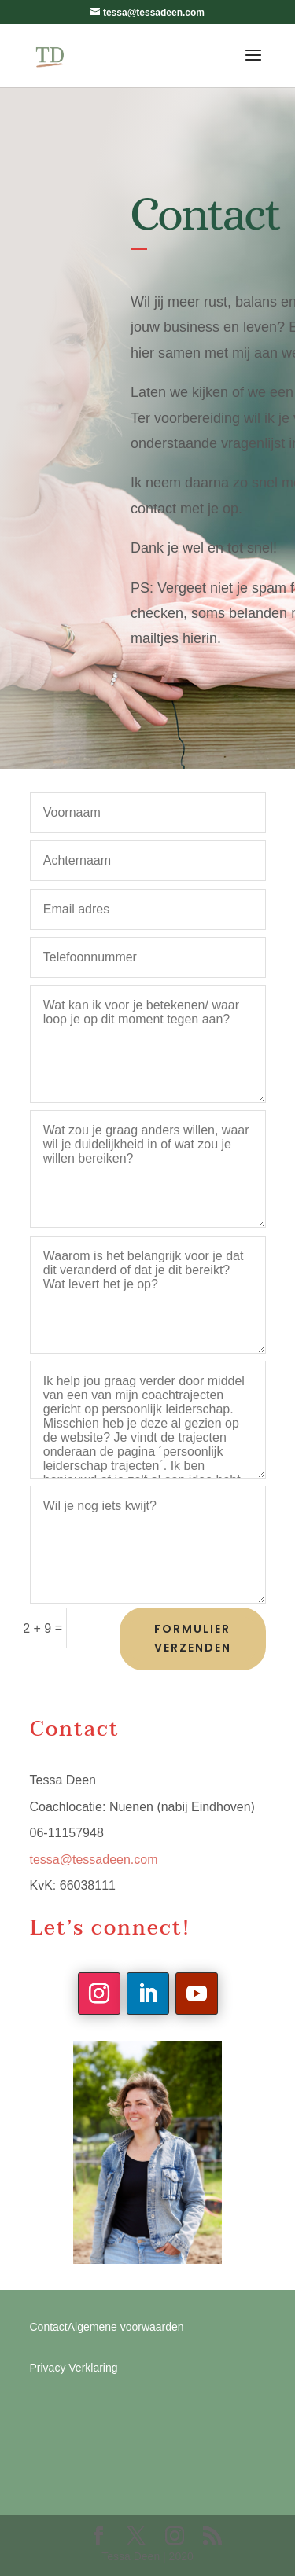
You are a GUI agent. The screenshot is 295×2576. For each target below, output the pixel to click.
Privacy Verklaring (74, 2367)
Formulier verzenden (192, 1638)
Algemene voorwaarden (126, 2327)
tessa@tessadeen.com (94, 1859)
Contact (49, 2327)
